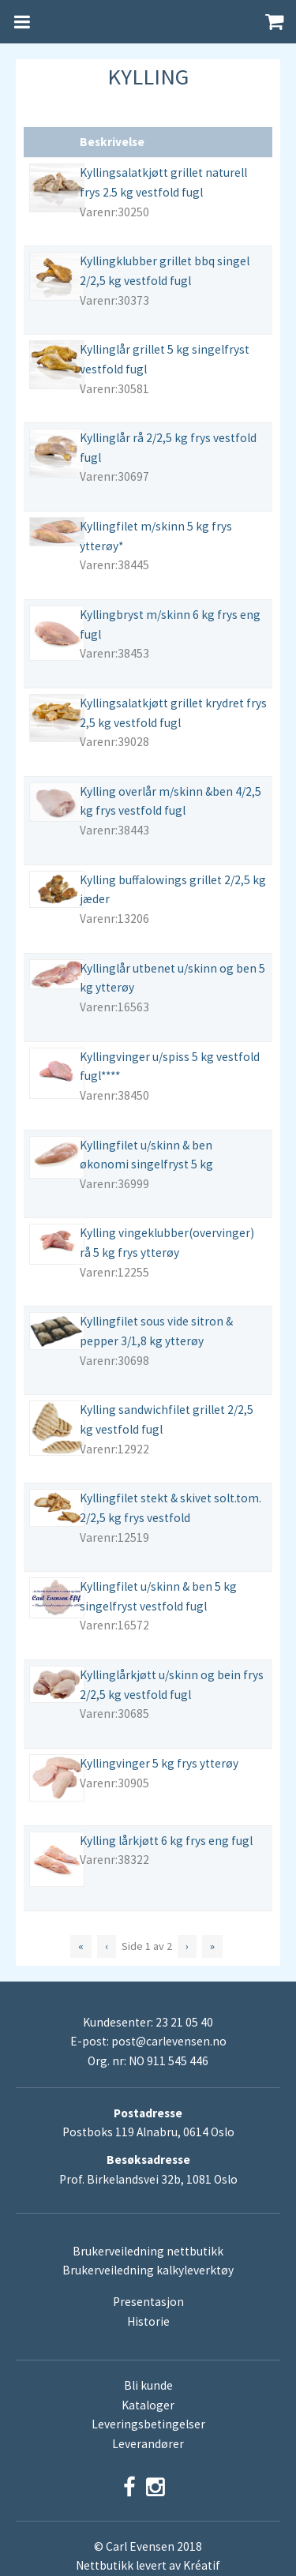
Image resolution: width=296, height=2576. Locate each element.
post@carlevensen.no (169, 2041)
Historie (148, 2321)
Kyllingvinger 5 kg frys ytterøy (159, 1763)
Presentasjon (148, 2301)
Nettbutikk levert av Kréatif (148, 2565)
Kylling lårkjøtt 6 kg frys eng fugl (166, 1840)
